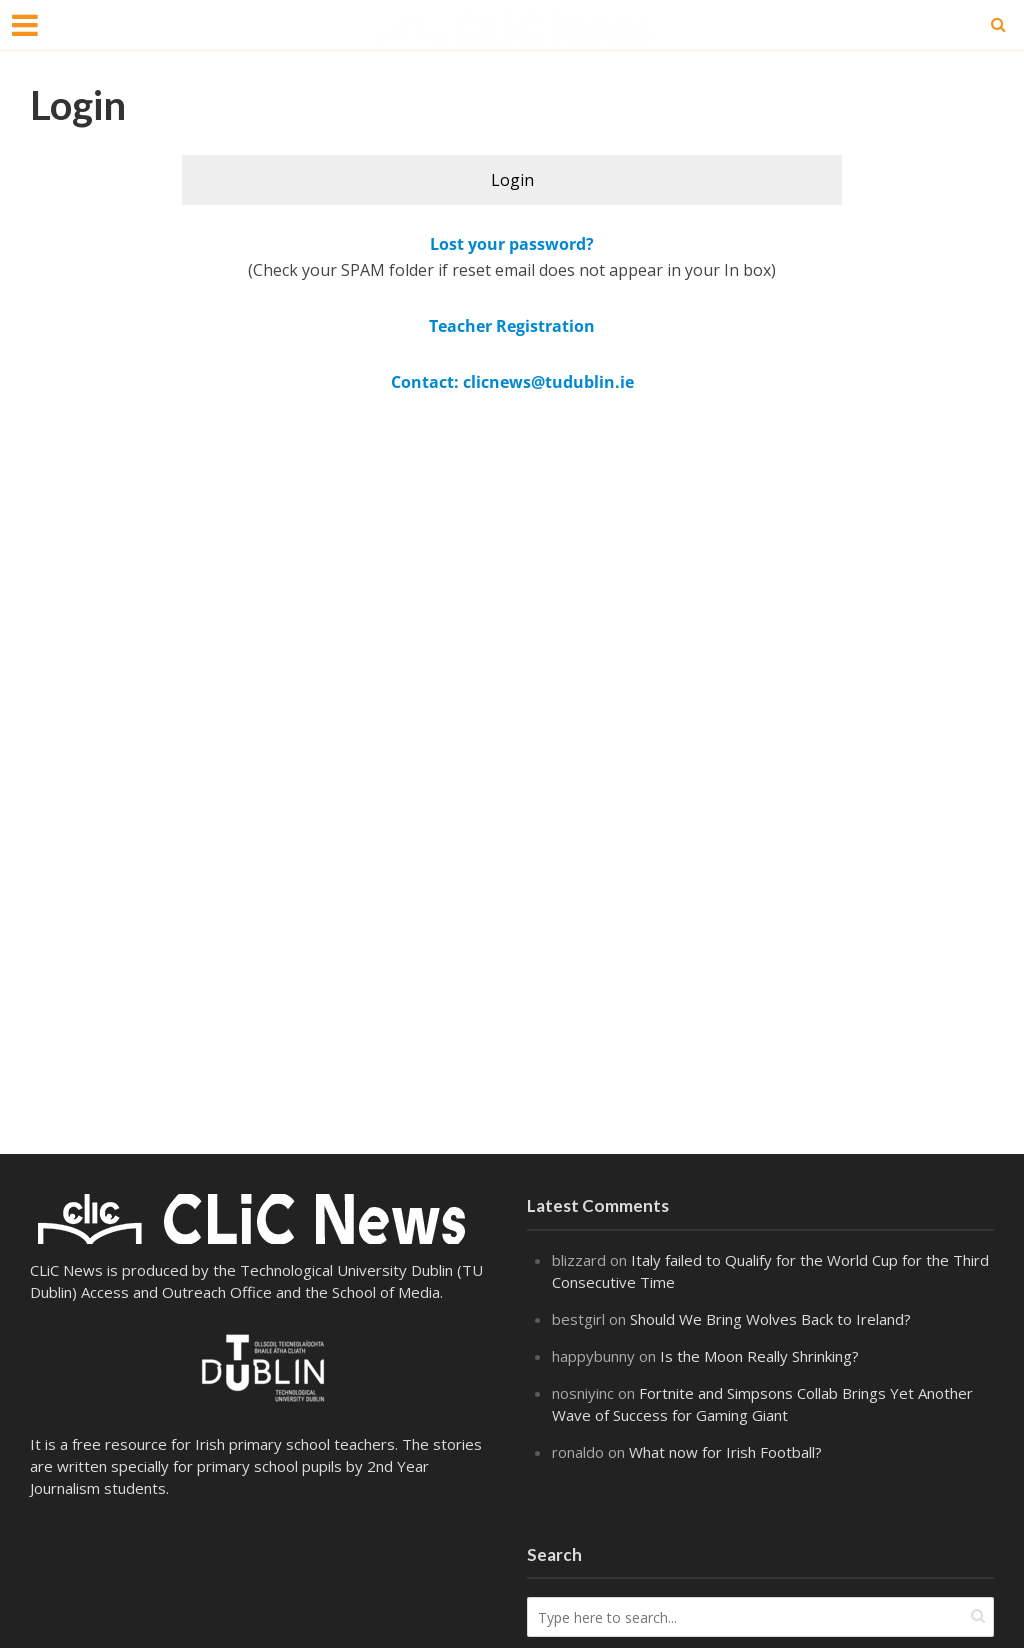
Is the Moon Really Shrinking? (759, 1356)
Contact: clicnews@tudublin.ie (512, 382)
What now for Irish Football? (727, 1452)
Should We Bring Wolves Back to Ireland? (770, 1319)
